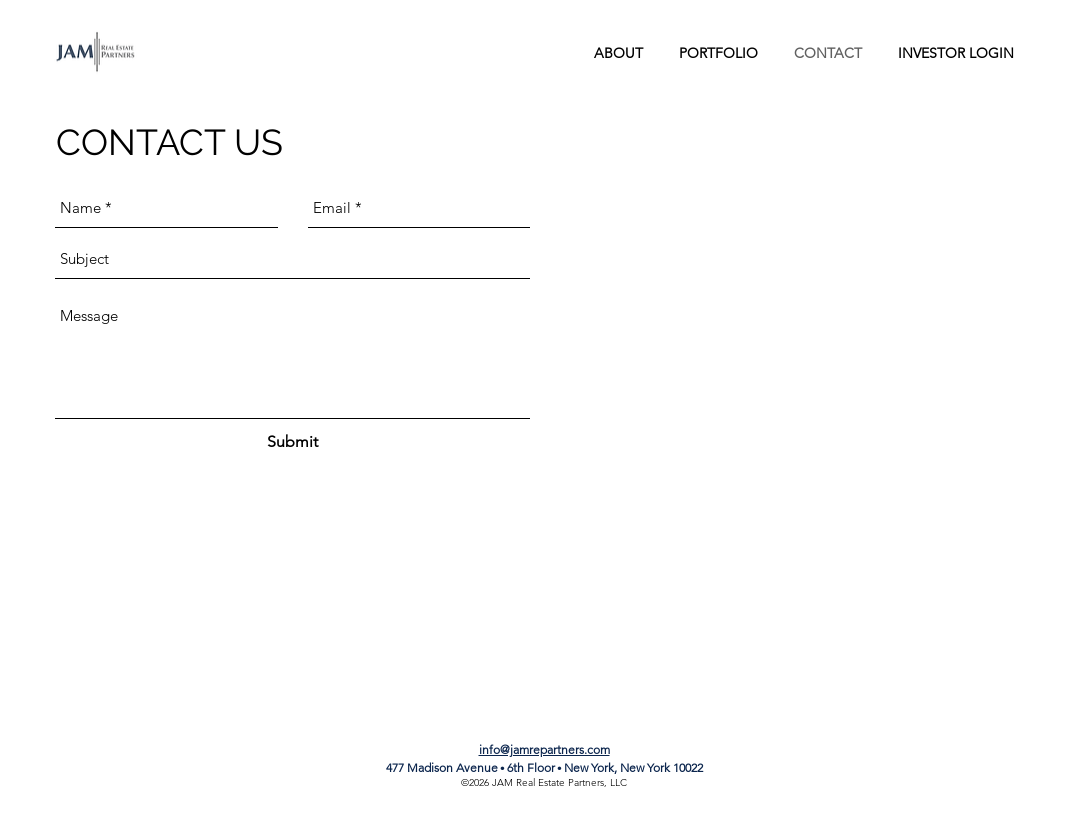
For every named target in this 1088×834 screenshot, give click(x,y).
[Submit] (292, 443)
